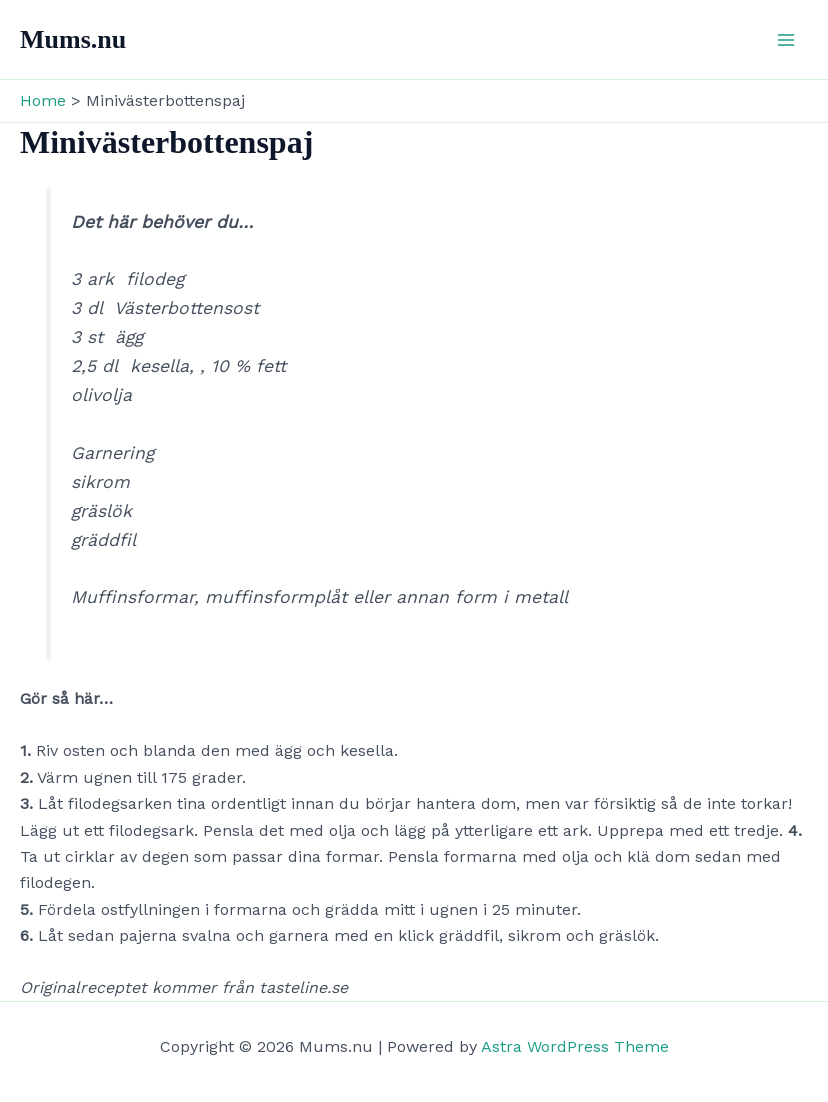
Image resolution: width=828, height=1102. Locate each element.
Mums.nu (73, 39)
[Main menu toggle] (786, 40)
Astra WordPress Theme (575, 1046)
